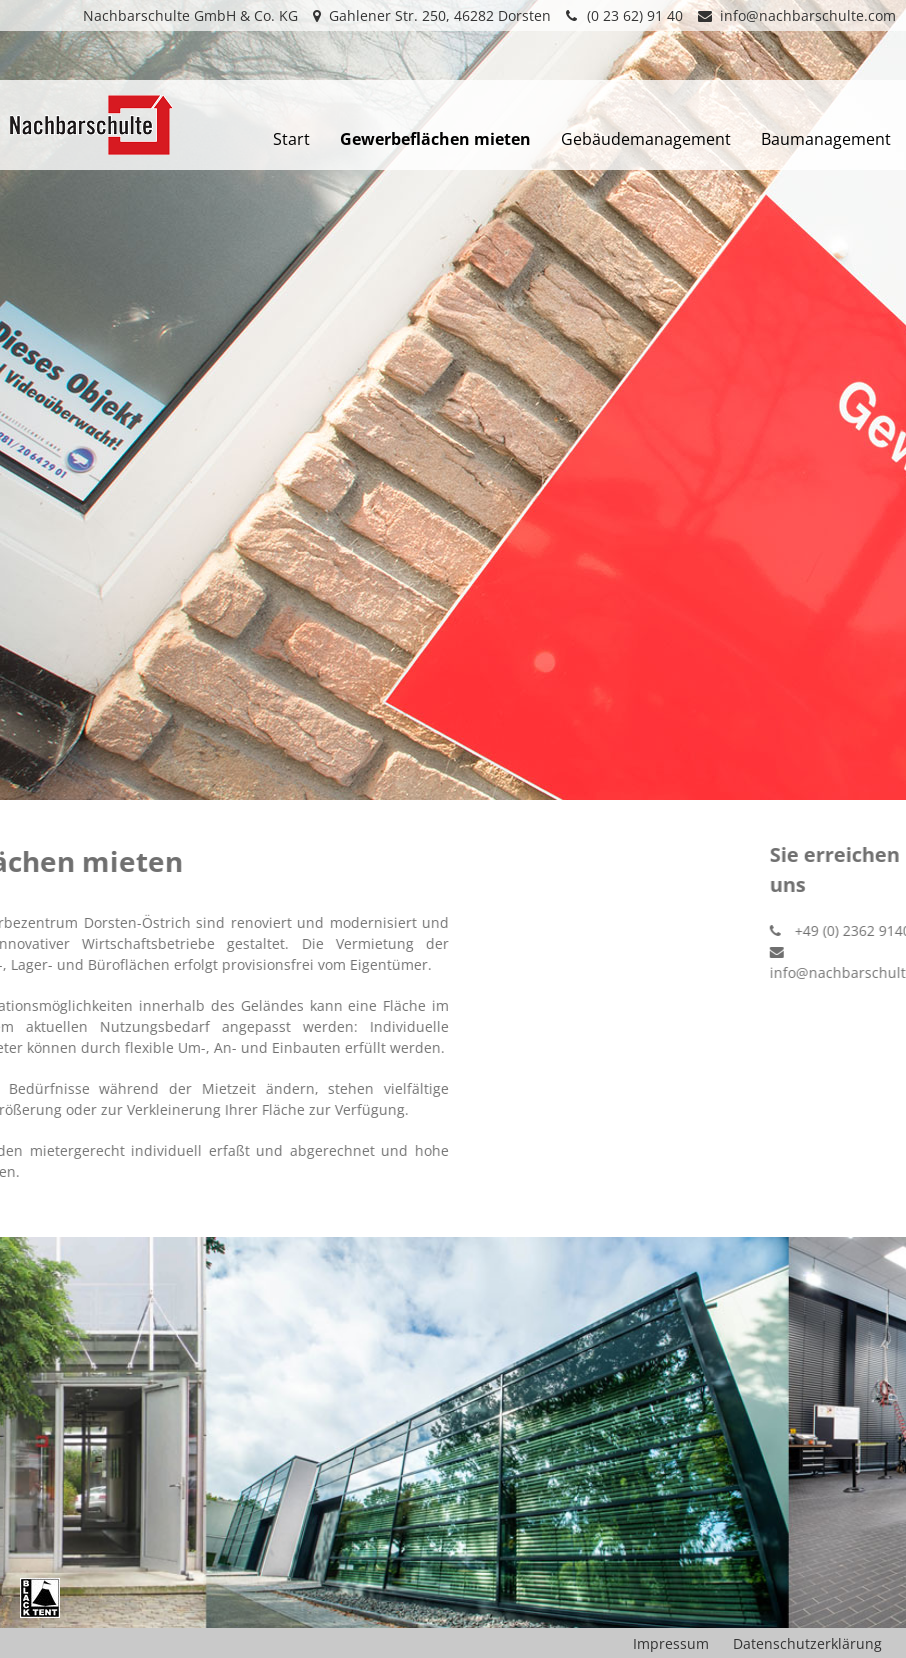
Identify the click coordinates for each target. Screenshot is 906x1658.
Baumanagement (826, 139)
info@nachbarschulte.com (797, 15)
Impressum (671, 1643)
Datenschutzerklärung (807, 1643)
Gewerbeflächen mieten (435, 139)
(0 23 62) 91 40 (624, 15)
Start (291, 139)
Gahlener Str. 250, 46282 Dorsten (432, 15)
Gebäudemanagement (646, 139)
